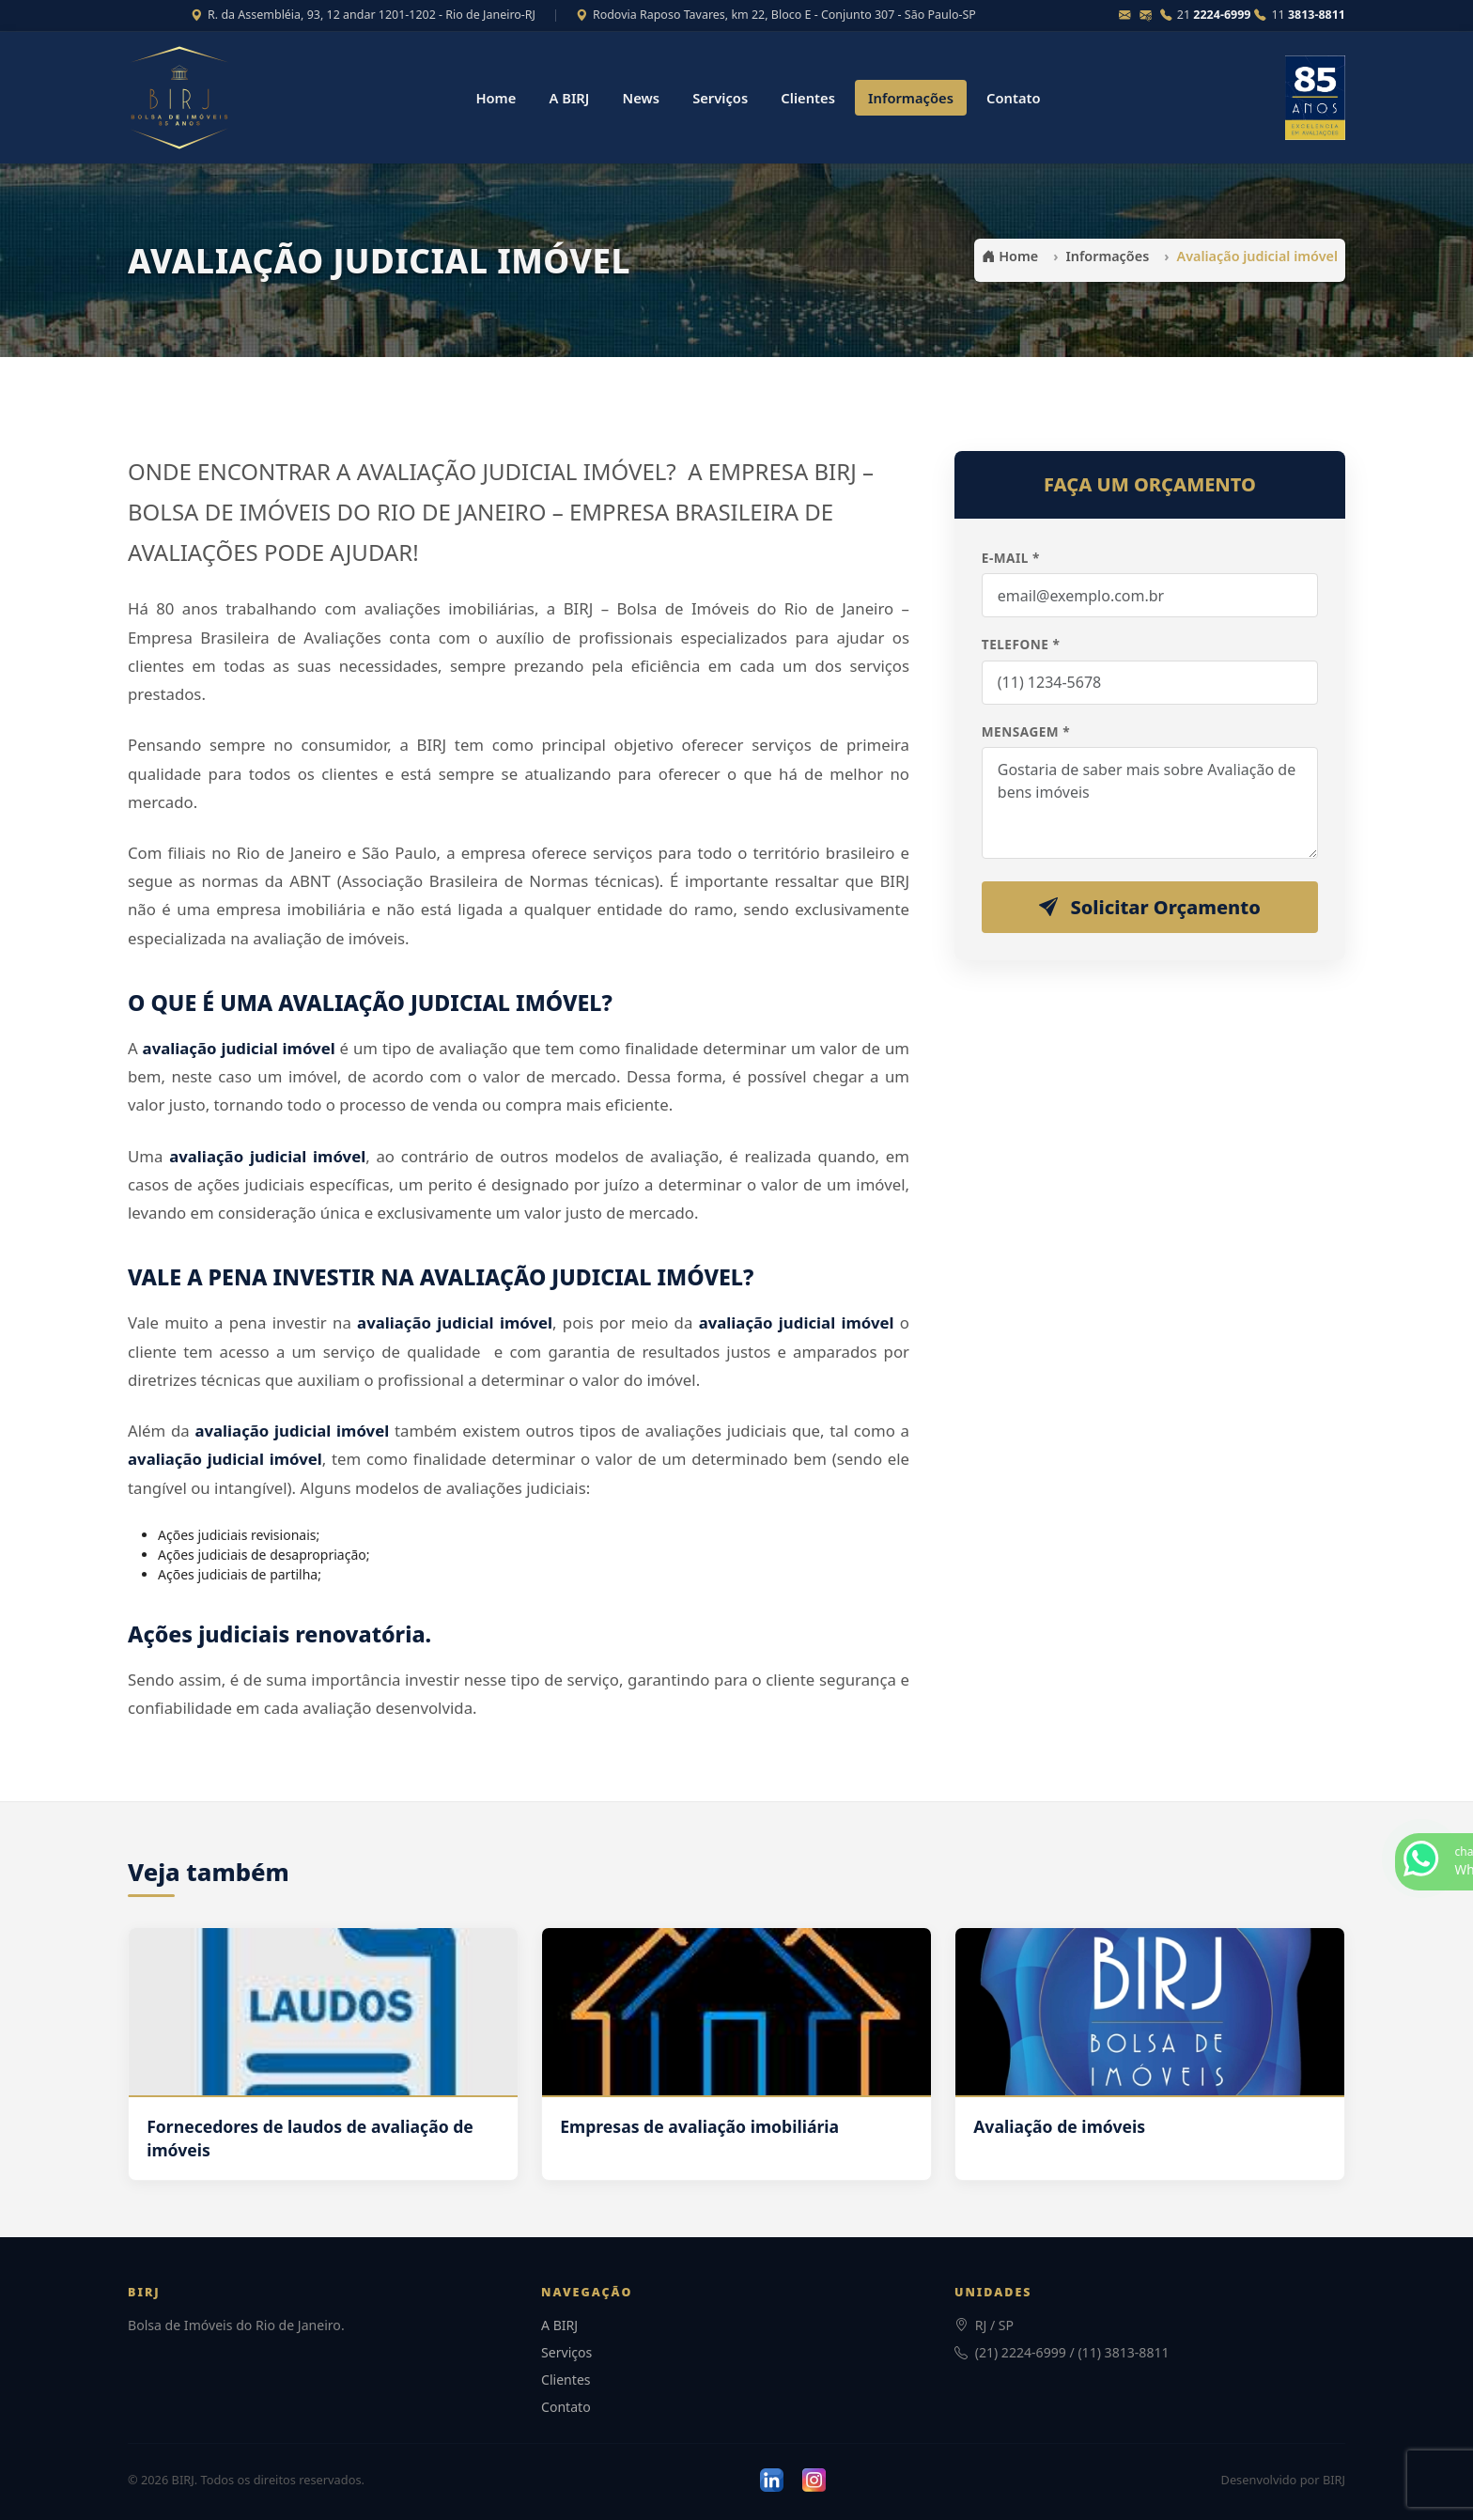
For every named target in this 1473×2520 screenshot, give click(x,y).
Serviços (720, 97)
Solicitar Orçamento (1150, 907)
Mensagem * (1026, 731)
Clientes (808, 97)
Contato (1013, 97)
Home (495, 97)
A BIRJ (569, 97)
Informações (911, 97)
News (641, 97)
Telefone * (1021, 644)
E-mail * (1011, 558)
